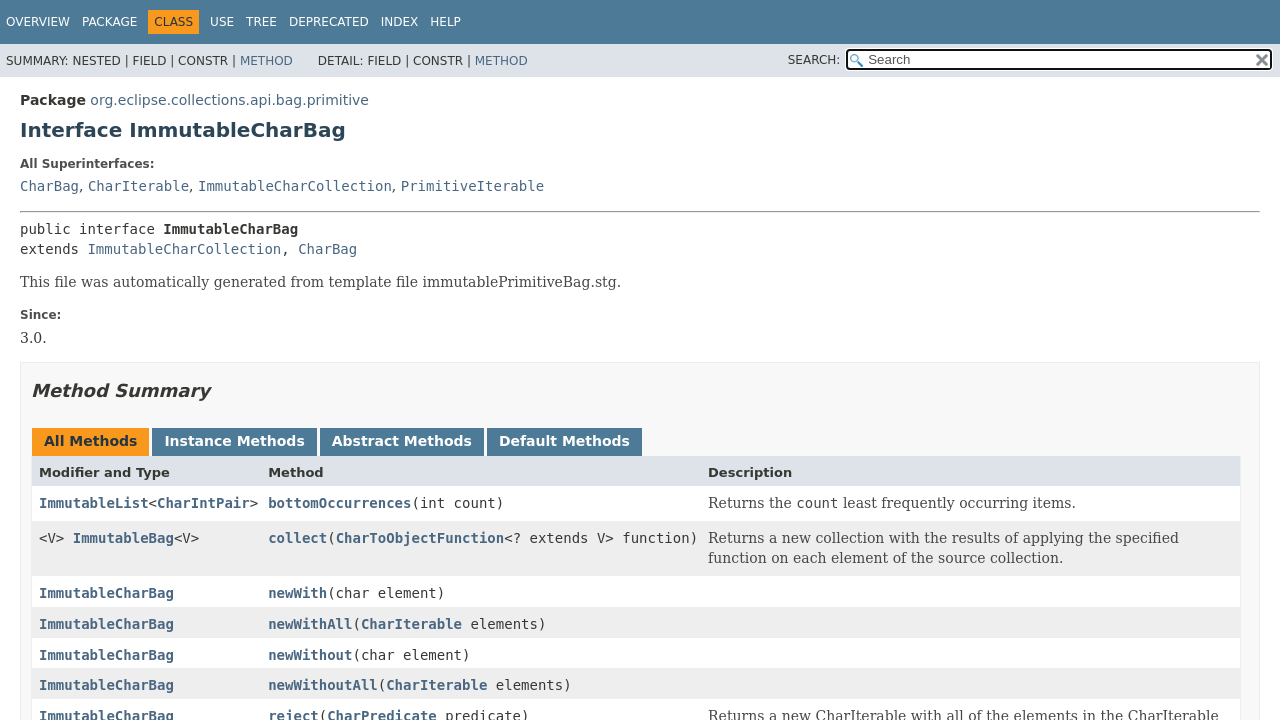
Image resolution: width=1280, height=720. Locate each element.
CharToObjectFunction (420, 538)
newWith (297, 593)
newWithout (310, 655)
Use (222, 22)
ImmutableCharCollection (295, 186)
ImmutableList (94, 503)
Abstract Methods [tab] (402, 441)
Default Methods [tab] (564, 441)
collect (297, 538)
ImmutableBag (123, 538)
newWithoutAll (323, 685)
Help (445, 22)
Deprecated (329, 22)
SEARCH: (814, 60)
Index (400, 22)
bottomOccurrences (339, 503)
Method (266, 61)
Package (109, 22)
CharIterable (138, 186)
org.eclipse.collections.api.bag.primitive (229, 100)
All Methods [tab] (90, 441)
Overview (38, 22)
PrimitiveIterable (472, 186)
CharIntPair (203, 503)
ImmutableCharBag (106, 593)
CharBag (49, 186)
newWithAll (310, 624)
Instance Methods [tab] (234, 441)
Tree (261, 22)
